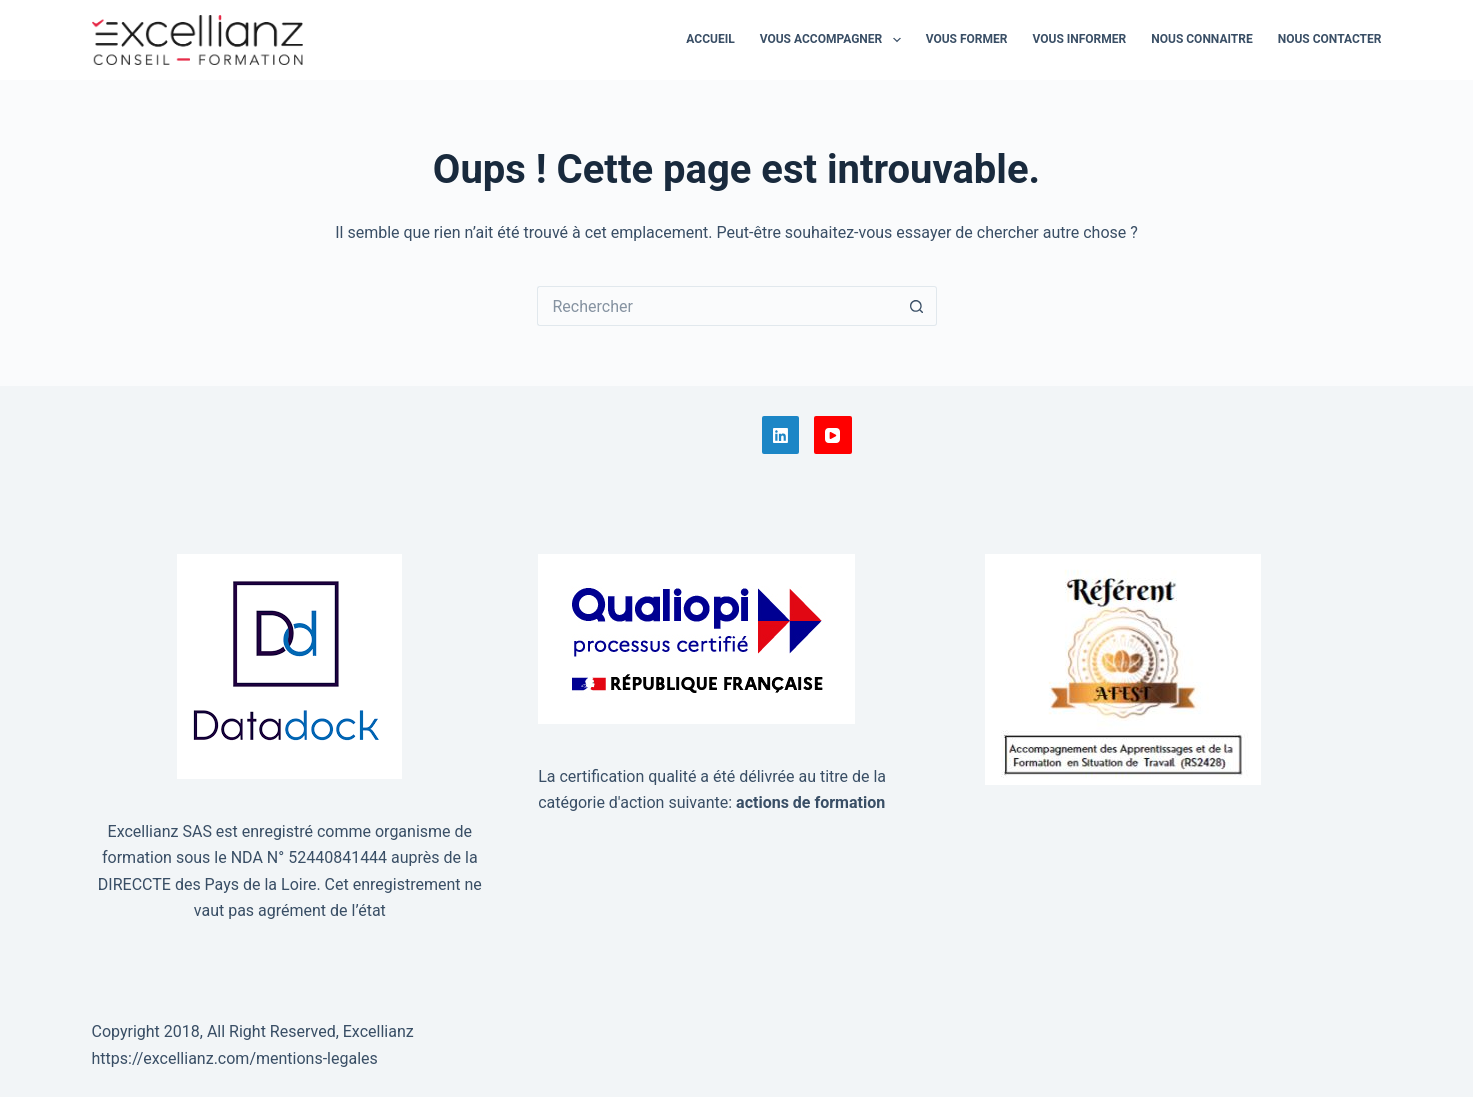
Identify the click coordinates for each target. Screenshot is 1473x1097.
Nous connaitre (1201, 39)
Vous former (967, 39)
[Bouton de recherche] (917, 306)
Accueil (710, 39)
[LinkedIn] (781, 435)
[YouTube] (833, 435)
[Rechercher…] (717, 306)
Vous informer (1079, 39)
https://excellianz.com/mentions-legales (235, 1058)
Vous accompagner (834, 40)
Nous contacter (1330, 39)
